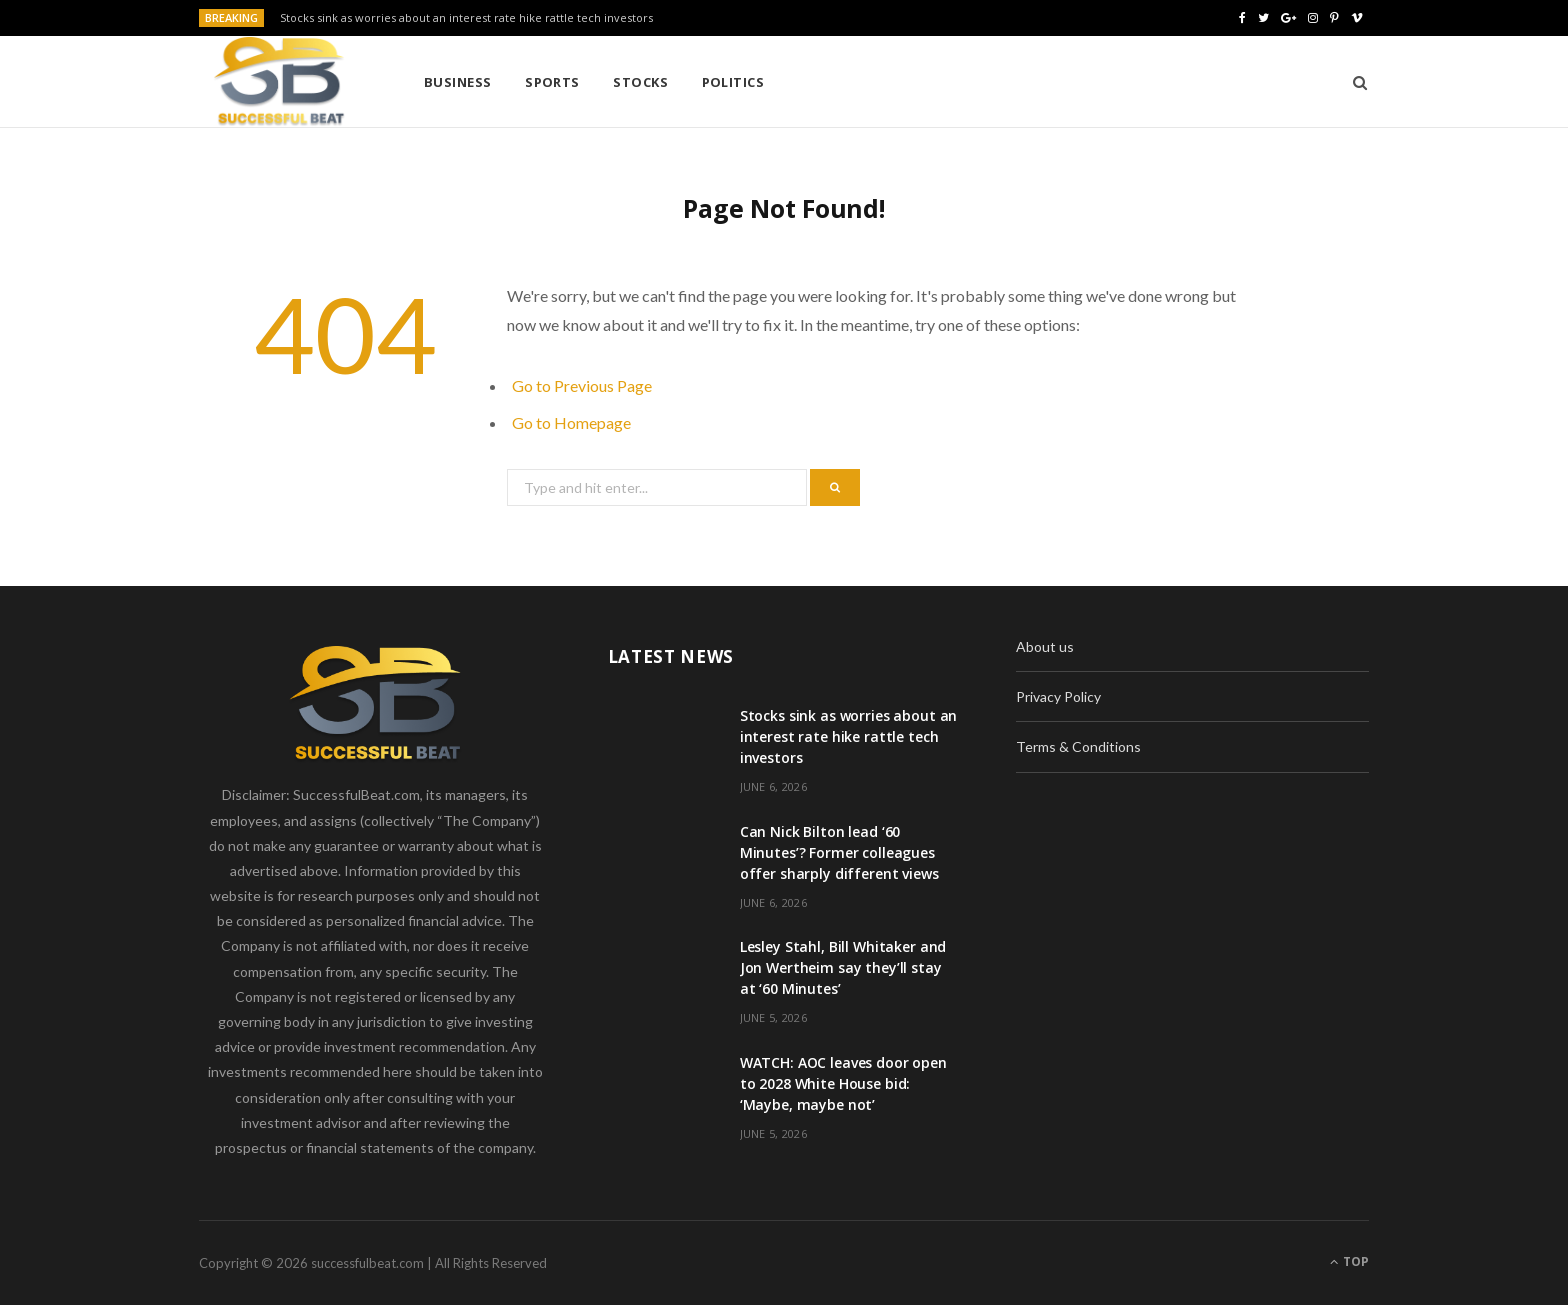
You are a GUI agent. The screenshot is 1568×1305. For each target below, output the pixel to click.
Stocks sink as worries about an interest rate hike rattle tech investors (466, 18)
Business (458, 82)
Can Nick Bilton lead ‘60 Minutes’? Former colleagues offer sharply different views (839, 852)
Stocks (640, 82)
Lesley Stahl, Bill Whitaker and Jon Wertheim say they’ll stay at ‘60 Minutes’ (843, 967)
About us (1045, 646)
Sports (552, 82)
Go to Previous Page (582, 385)
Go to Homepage (571, 422)
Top (1349, 1261)
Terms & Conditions (1078, 746)
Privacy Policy (1058, 696)
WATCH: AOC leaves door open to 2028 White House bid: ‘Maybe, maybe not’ (843, 1083)
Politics (733, 82)
